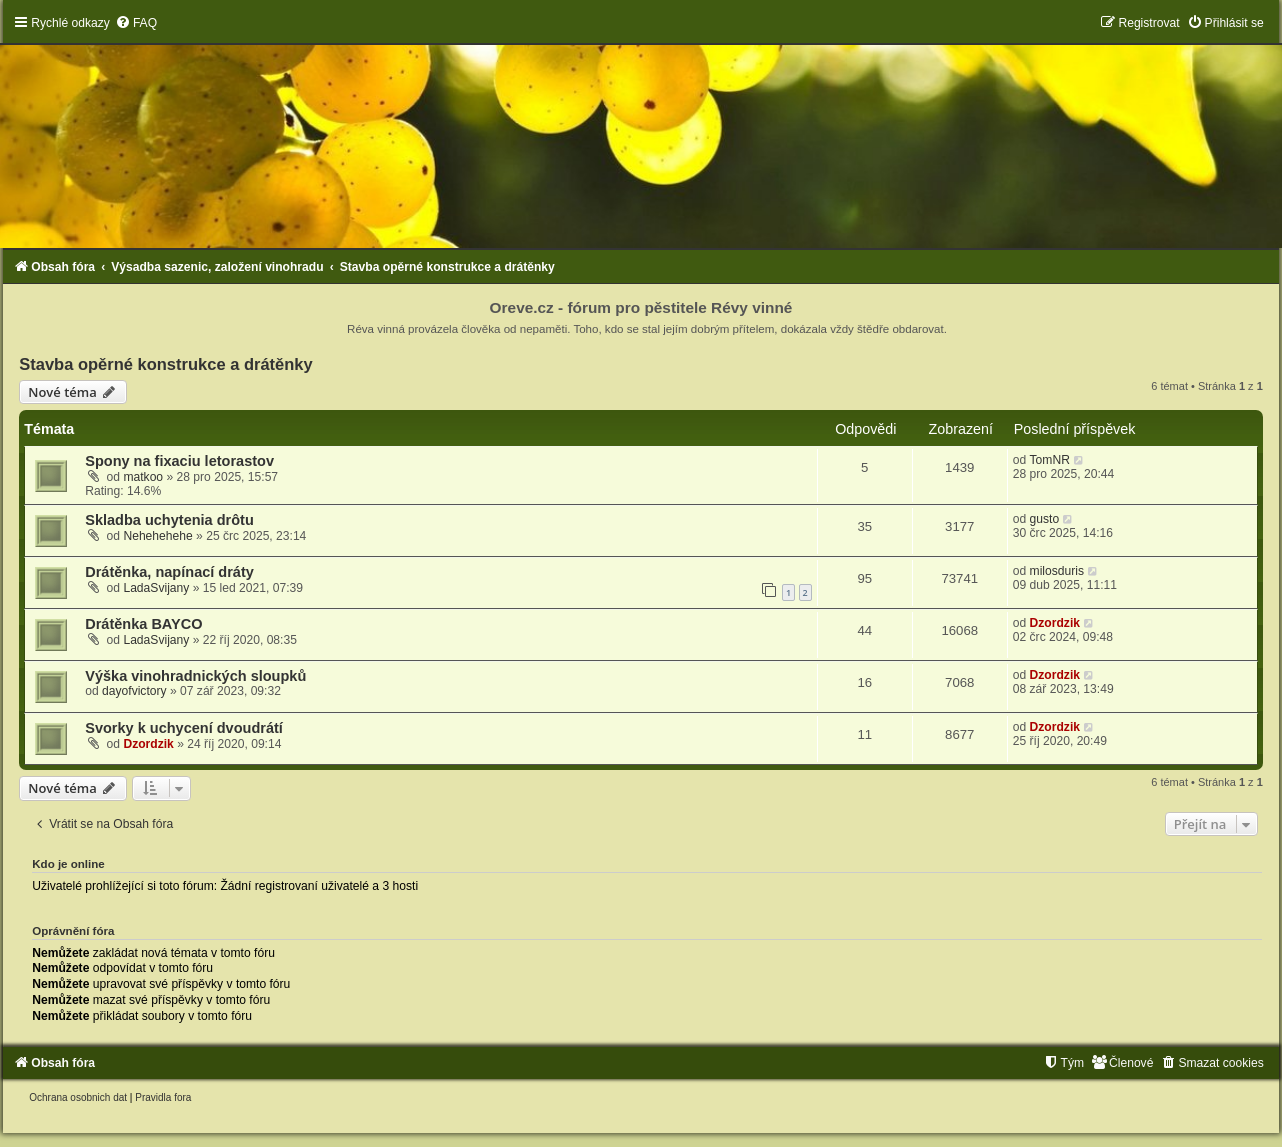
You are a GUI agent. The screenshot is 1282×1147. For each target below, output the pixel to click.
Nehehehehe (157, 536)
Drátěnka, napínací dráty (169, 572)
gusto (1045, 519)
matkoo (143, 477)
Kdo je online (68, 864)
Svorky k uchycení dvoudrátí (184, 728)
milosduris (1057, 571)
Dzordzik (1055, 623)
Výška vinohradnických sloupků (195, 676)
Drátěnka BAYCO (143, 624)
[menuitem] (136, 23)
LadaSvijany (156, 588)
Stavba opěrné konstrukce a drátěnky (165, 364)
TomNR (1050, 460)
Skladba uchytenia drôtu (169, 520)
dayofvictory (134, 691)
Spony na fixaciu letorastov (179, 461)
